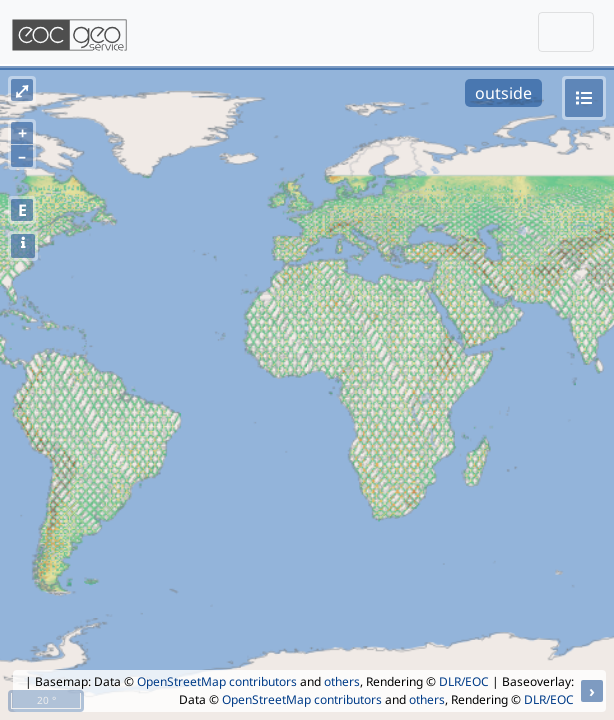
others (342, 681)
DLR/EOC (464, 681)
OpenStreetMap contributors (217, 681)
